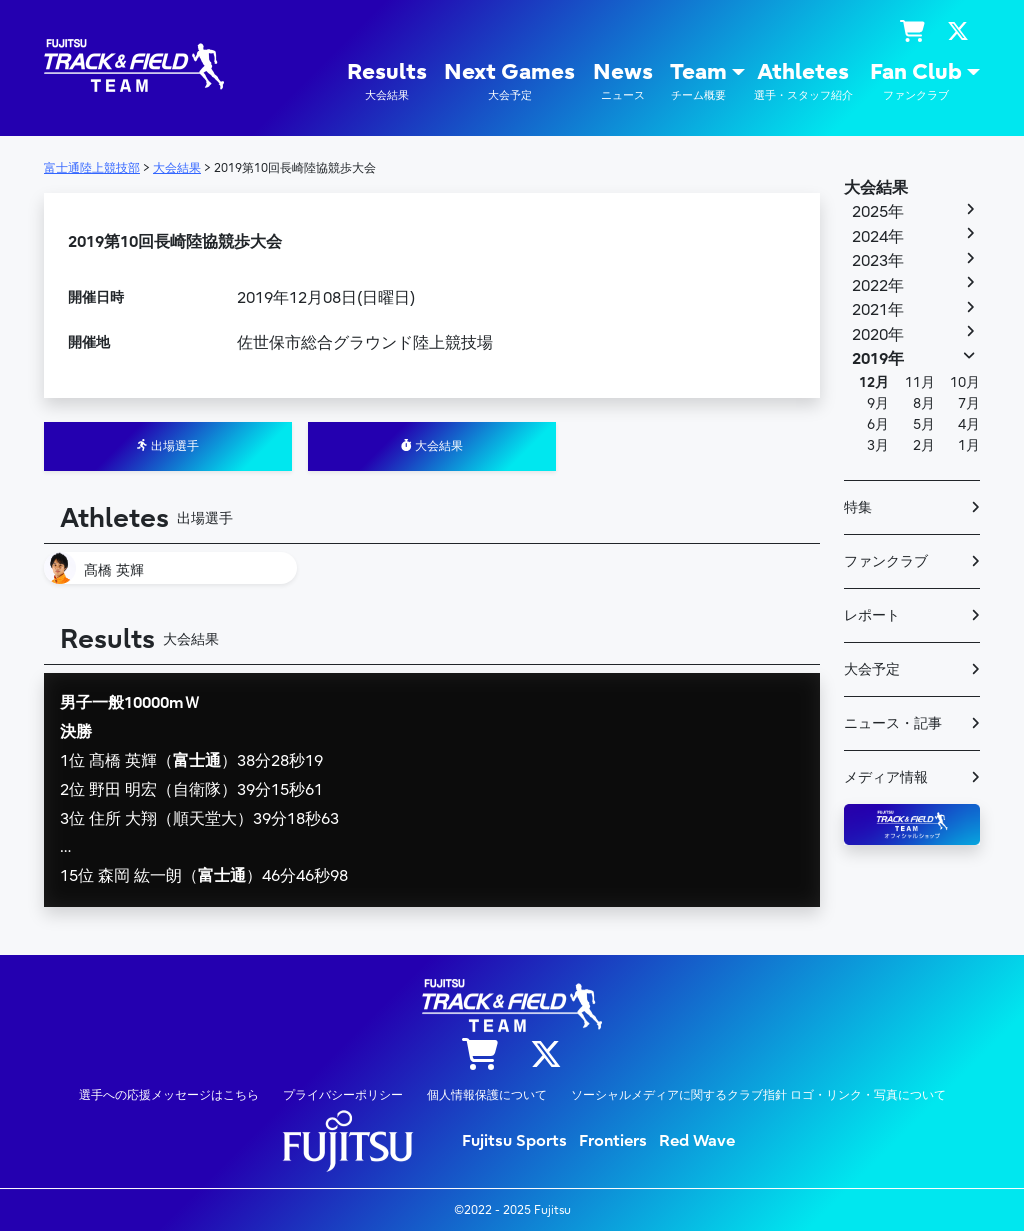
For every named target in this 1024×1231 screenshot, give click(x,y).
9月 (878, 403)
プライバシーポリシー (343, 1095)
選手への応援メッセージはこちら (169, 1095)
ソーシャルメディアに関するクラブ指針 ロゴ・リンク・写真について (758, 1095)
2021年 (878, 310)
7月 (969, 403)
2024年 (878, 237)
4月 (969, 424)
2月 (924, 445)
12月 (874, 382)
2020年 (878, 335)
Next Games (509, 81)
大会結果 (432, 446)
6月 (878, 424)
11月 (920, 382)
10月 (965, 382)
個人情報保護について (487, 1095)
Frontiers (613, 1141)
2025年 (878, 212)
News (623, 81)
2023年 (878, 261)
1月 (969, 445)
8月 (924, 403)
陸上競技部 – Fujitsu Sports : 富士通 (134, 65)
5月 (924, 424)
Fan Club (916, 81)
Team (698, 81)
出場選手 (168, 446)
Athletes (803, 81)
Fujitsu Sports (514, 1141)
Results (387, 81)
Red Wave (697, 1141)
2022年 (878, 286)
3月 (878, 445)
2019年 (878, 359)
